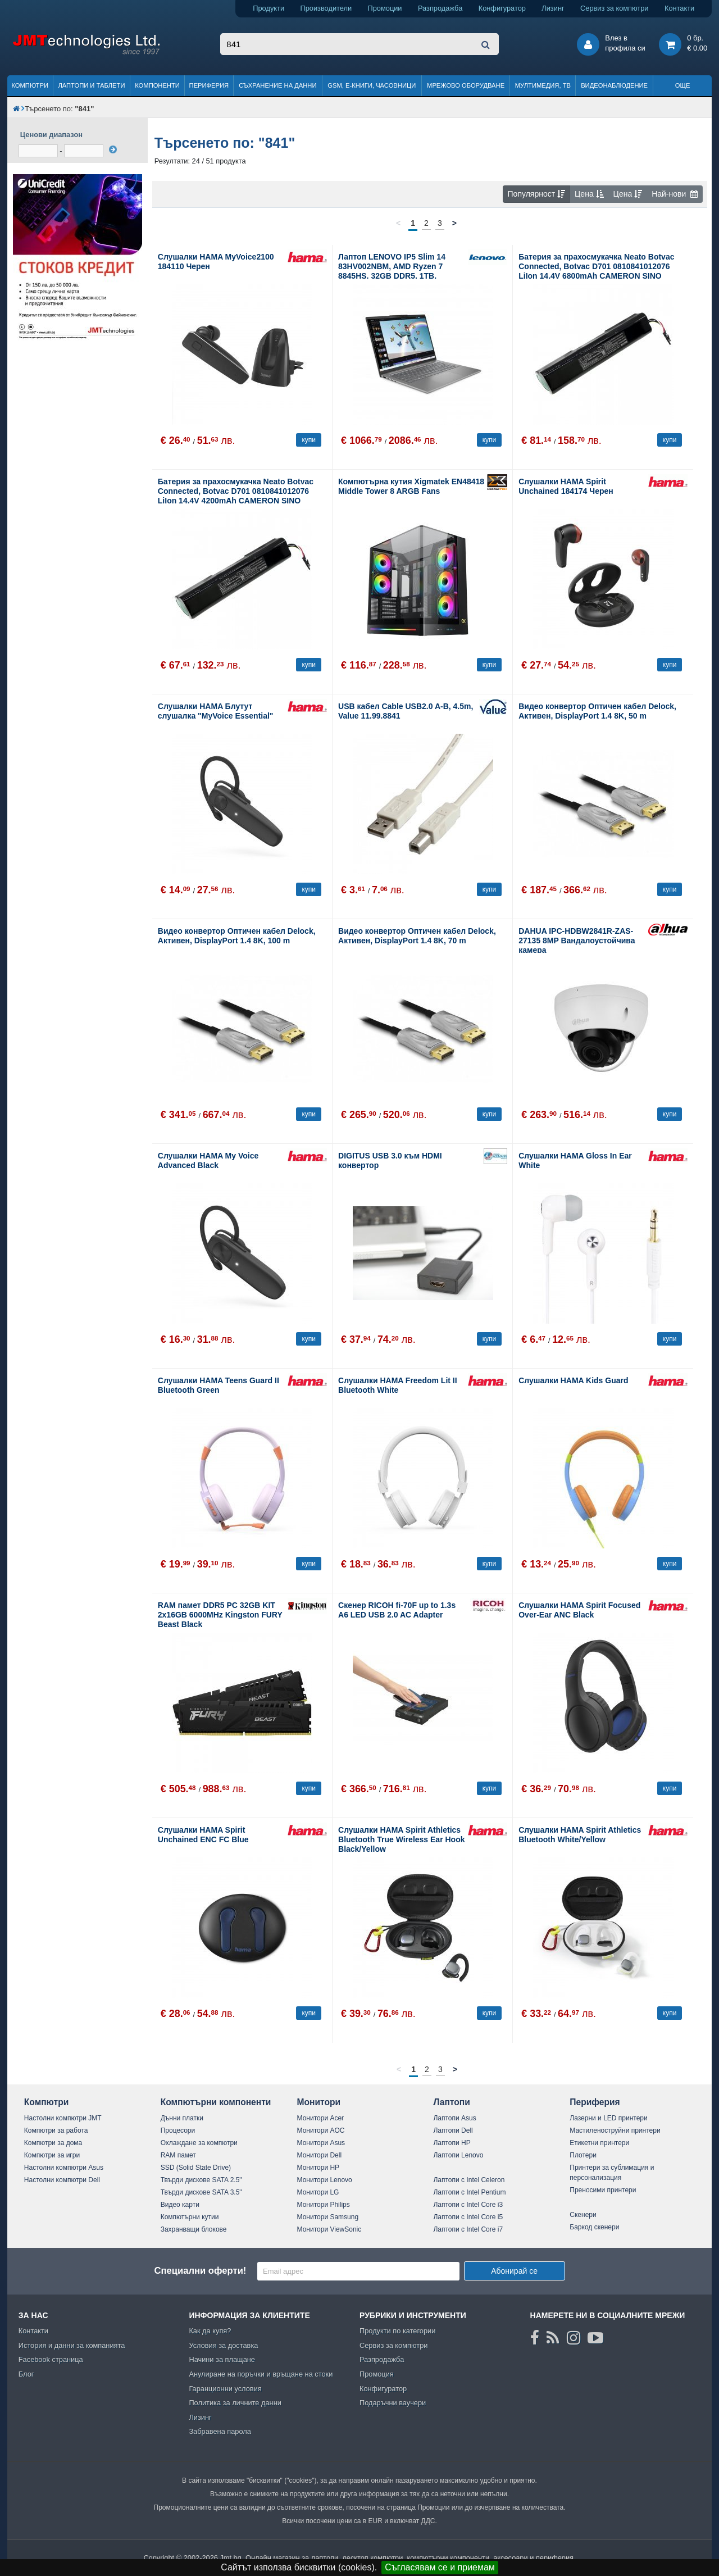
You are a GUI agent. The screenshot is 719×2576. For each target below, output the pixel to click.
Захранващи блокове (194, 2229)
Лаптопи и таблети (91, 85)
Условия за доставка (223, 2345)
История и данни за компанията (72, 2345)
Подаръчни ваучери (393, 2402)
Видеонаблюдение (614, 85)
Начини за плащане (222, 2359)
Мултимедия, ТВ (543, 85)
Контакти (679, 8)
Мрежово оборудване (465, 85)
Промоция (377, 2374)
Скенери (583, 2215)
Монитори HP (318, 2167)
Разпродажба (440, 8)
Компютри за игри (52, 2155)
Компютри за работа (56, 2130)
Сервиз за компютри (614, 8)
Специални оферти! (200, 2270)
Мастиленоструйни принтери (615, 2130)
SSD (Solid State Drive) (196, 2167)
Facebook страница (51, 2359)
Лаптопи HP (451, 2143)
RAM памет (178, 2155)
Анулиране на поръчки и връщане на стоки (261, 2374)
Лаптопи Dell (452, 2130)
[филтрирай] (112, 149)
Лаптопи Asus (454, 2118)
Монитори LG (318, 2192)
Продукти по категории (397, 2331)
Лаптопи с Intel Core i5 (468, 2217)
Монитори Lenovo (324, 2180)
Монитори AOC (321, 2130)
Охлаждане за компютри (199, 2143)
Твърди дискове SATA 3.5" (201, 2192)
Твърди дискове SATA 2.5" (201, 2180)
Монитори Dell (319, 2155)
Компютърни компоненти (216, 2102)
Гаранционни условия (225, 2388)
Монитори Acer (320, 2118)
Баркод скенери (594, 2227)
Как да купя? (210, 2331)
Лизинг (552, 8)
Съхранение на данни (277, 85)
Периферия (209, 85)
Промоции (385, 8)
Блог (26, 2374)
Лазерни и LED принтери (608, 2118)
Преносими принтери (603, 2190)
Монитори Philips (323, 2205)
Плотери (583, 2155)
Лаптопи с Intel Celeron (468, 2180)
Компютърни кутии (190, 2217)
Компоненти (157, 85)
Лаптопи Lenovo (458, 2155)
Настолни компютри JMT (63, 2118)
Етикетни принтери (599, 2143)
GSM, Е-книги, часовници (371, 85)
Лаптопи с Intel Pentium (469, 2192)
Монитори (319, 2102)
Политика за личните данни (235, 2402)
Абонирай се (514, 2270)
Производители (326, 8)
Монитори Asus (321, 2143)
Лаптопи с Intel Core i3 (468, 2205)
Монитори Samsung (328, 2217)
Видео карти (180, 2205)
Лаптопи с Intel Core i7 (468, 2229)
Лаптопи (451, 2102)
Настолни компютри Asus (63, 2167)
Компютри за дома (53, 2143)
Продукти (268, 8)
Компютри (29, 85)
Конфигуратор (502, 8)
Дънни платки (182, 2118)
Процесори (178, 2130)
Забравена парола (220, 2431)
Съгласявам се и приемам (440, 2567)
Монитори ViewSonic (329, 2229)
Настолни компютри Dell (62, 2180)
